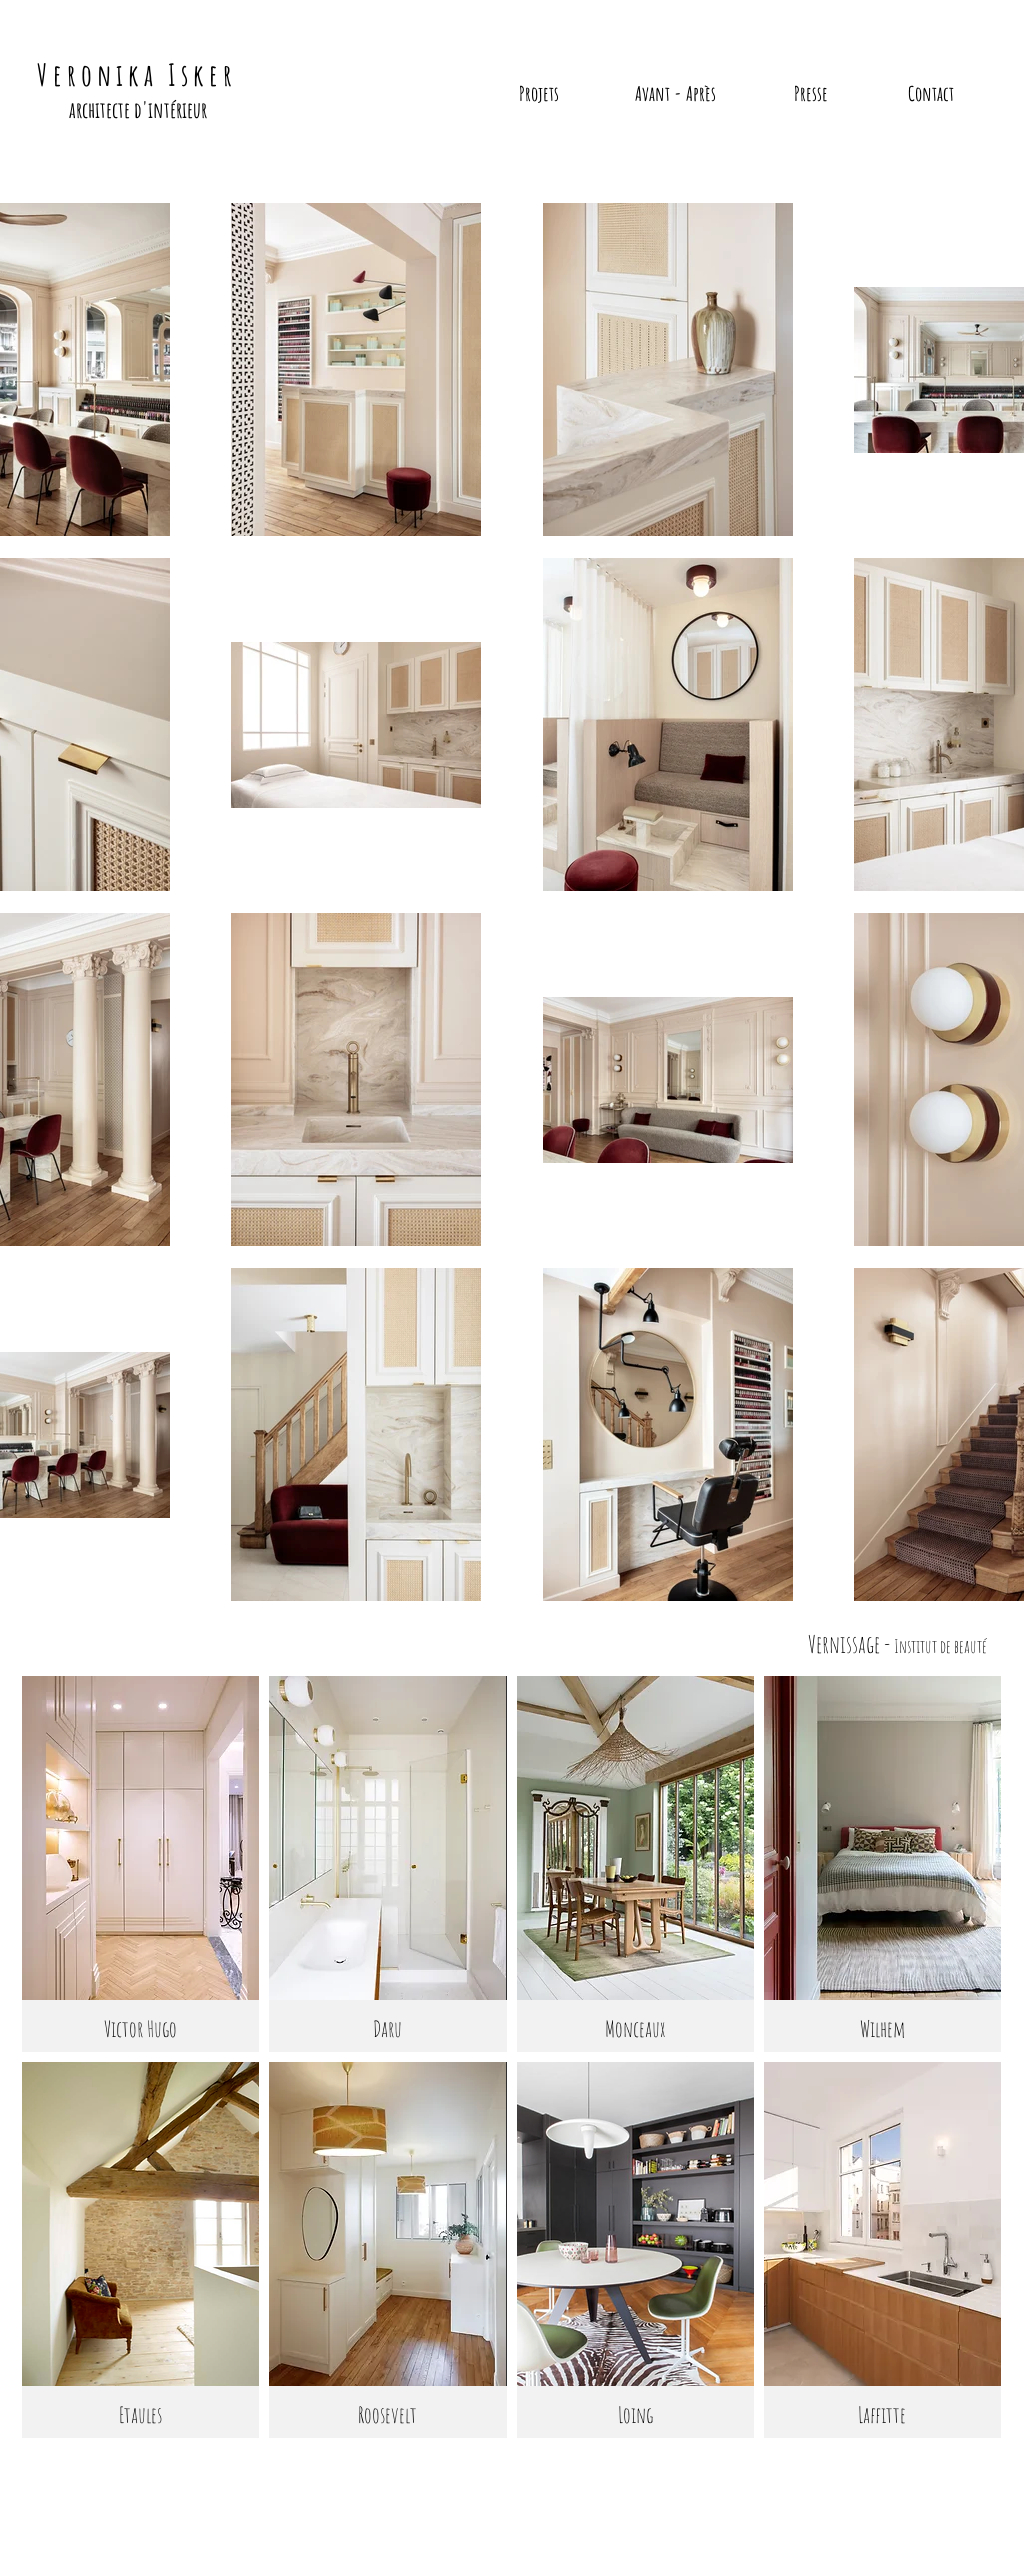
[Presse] (811, 94)
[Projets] (539, 94)
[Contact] (931, 94)
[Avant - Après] (675, 94)
